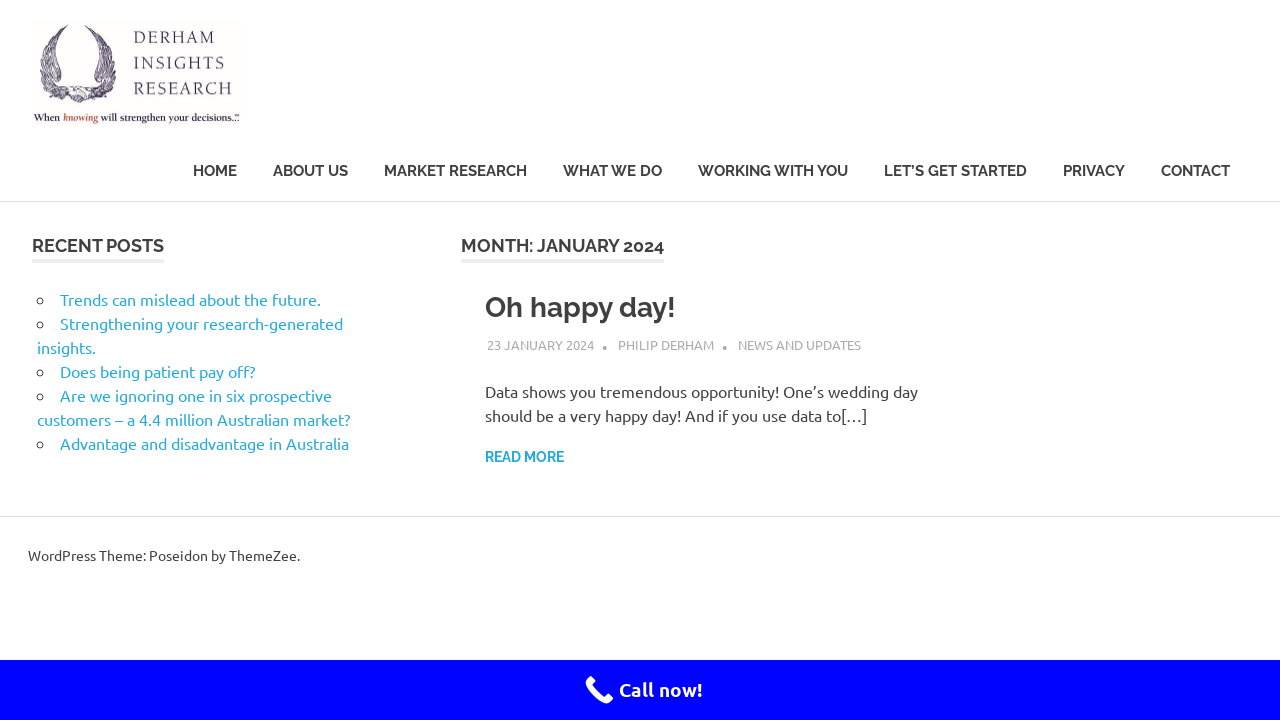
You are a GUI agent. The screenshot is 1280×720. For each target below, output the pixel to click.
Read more (524, 457)
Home (215, 171)
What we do (612, 171)
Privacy (1094, 171)
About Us (310, 171)
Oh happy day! (580, 307)
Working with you (773, 171)
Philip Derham (666, 344)
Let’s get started (955, 171)
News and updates (799, 344)
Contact (1195, 171)
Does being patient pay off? (157, 371)
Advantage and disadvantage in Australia (204, 443)
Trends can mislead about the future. (190, 299)
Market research (455, 171)
